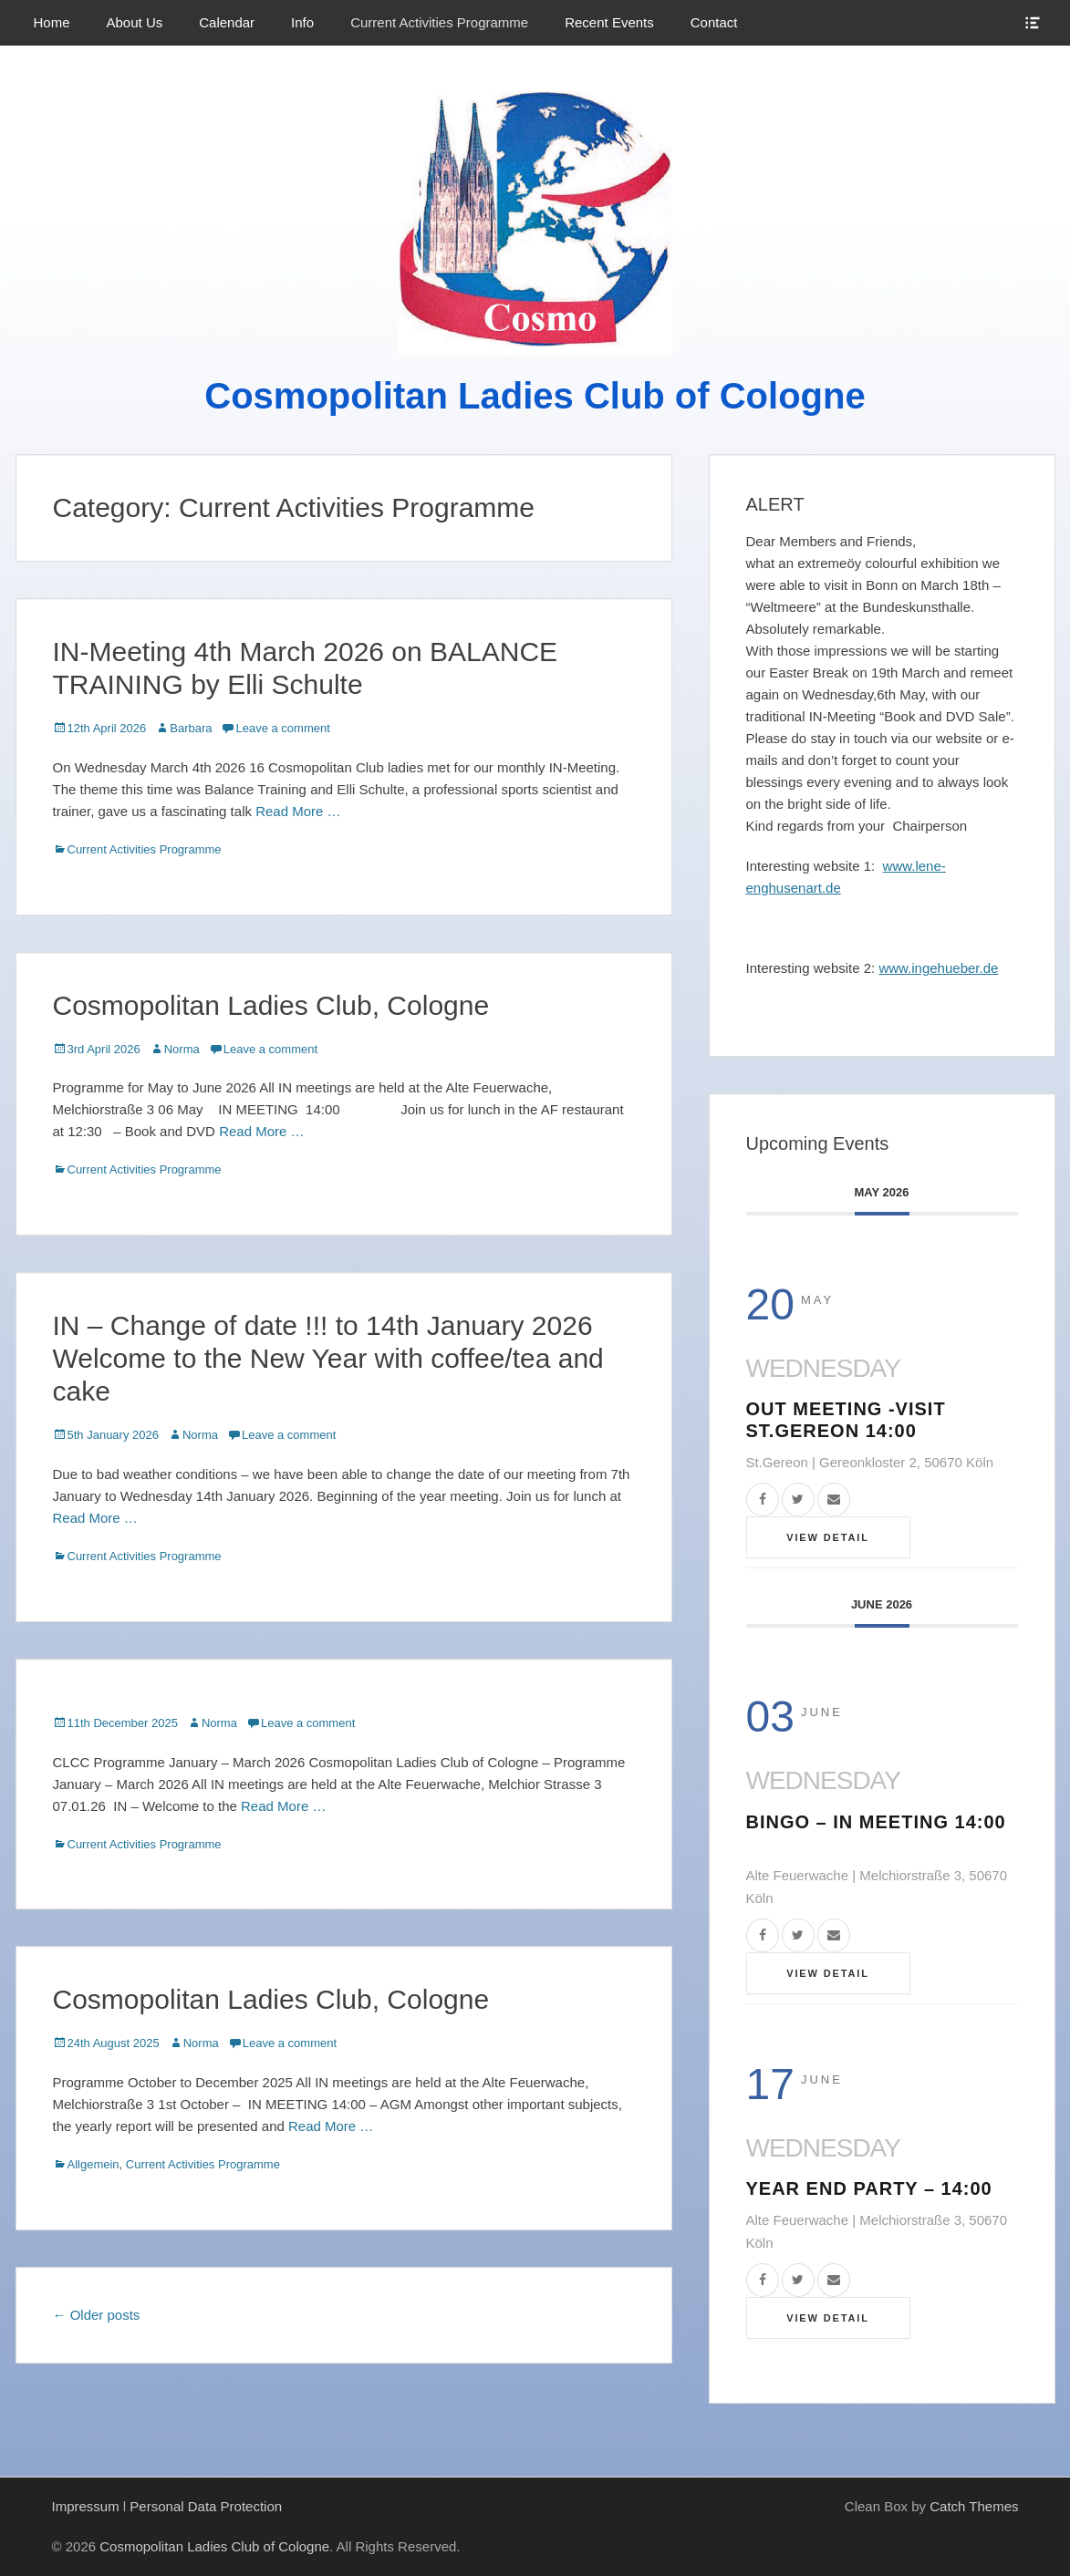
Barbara (191, 728)
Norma (182, 1049)
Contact (714, 22)
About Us (135, 22)
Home (52, 22)
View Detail (827, 1537)
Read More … (297, 811)
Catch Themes (974, 2506)
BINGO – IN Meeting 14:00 (876, 1822)
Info (302, 22)
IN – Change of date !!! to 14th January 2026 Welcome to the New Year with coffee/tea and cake (328, 1358)
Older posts (96, 2315)
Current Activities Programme (439, 22)
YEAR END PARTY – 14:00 (869, 2188)
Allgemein (93, 2164)
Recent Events (609, 22)
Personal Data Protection (206, 2506)
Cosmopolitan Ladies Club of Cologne (534, 396)
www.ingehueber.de (938, 968)
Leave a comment (282, 728)
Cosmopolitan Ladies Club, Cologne (271, 1005)
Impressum (85, 2506)
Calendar (227, 22)
